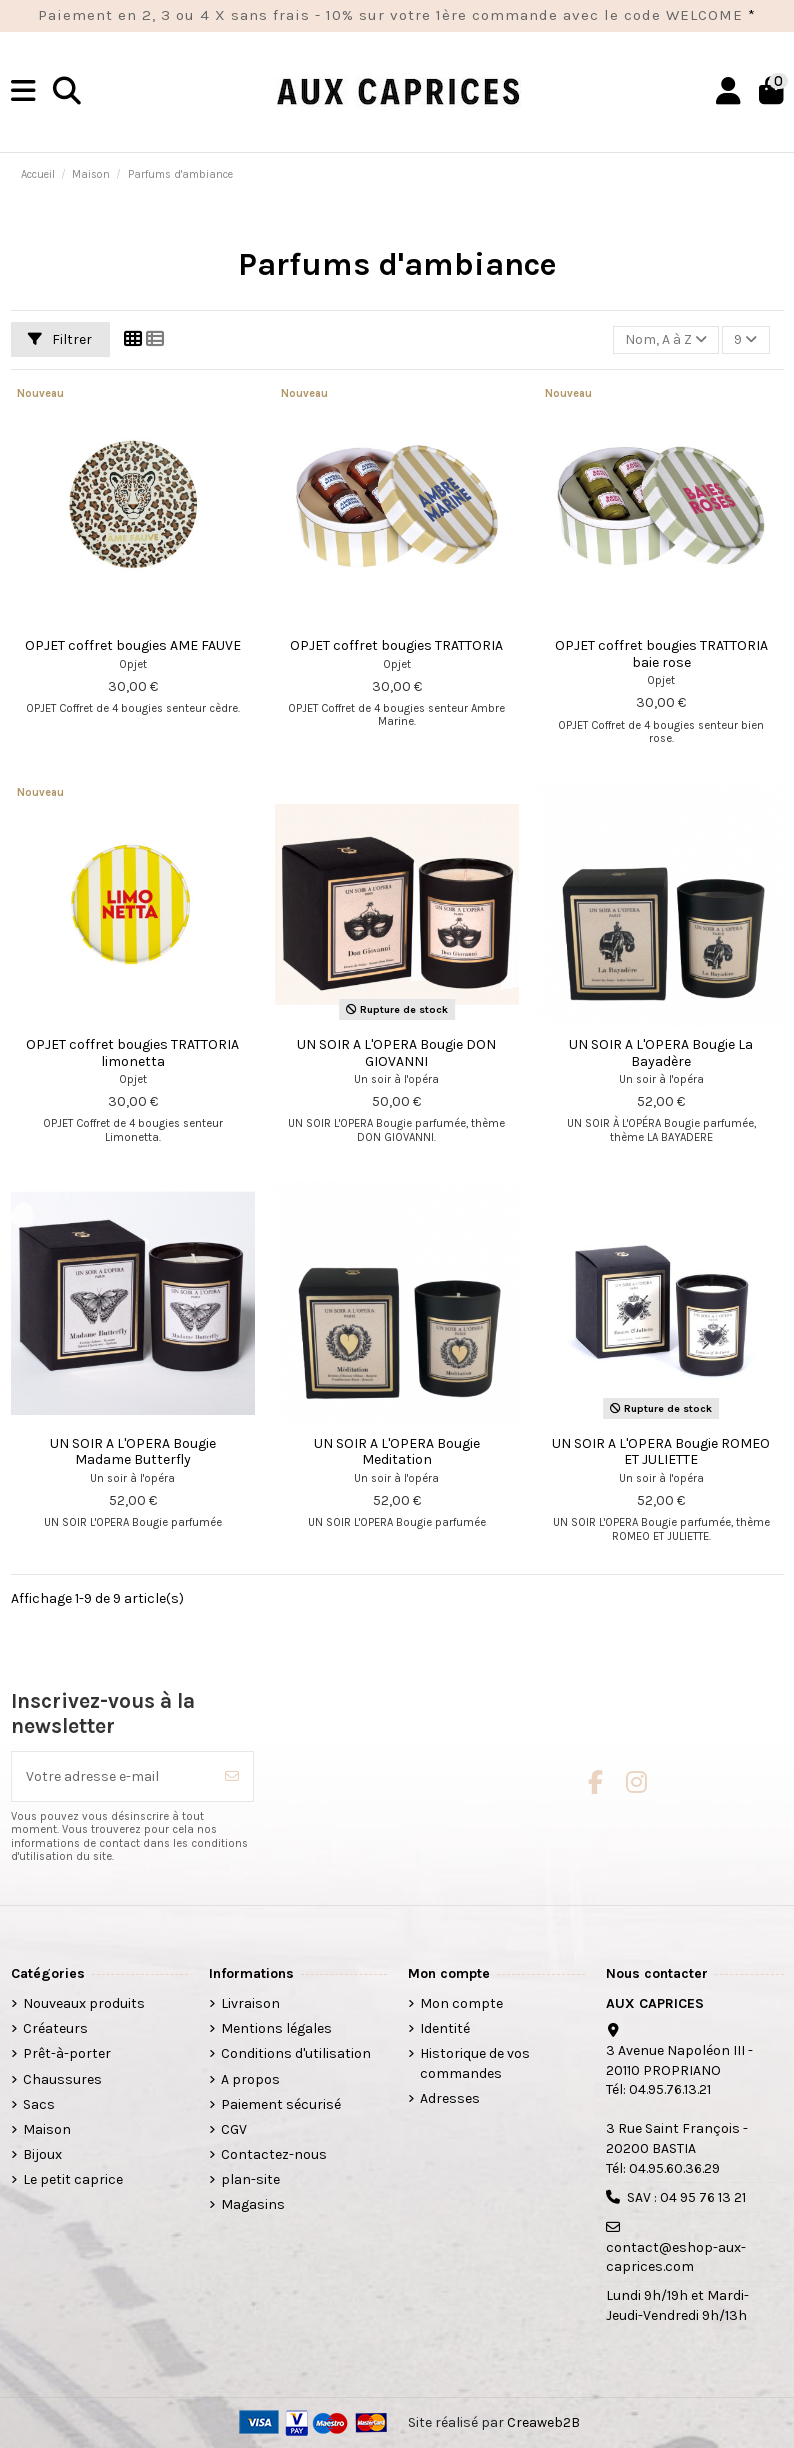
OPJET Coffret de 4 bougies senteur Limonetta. (133, 1130)
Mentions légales (276, 2028)
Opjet (133, 664)
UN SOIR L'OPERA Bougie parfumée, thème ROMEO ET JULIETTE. (661, 1529)
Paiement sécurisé (281, 2104)
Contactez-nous (274, 2154)
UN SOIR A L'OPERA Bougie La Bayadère (661, 1053)
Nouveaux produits (84, 2003)
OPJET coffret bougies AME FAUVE (133, 645)
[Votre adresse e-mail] (112, 1776)
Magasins (253, 2204)
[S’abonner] (232, 1776)
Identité (445, 2028)
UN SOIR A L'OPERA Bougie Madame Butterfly (133, 1452)
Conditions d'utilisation (296, 2053)
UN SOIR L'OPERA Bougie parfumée (133, 1522)
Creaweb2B (543, 2422)
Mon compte (461, 2003)
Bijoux (42, 2154)
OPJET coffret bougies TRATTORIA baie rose (661, 654)
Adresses (450, 2098)
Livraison (250, 2003)
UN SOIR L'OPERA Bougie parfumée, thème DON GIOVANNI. (396, 1130)
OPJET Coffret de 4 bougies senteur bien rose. (661, 732)
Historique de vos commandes (475, 2063)
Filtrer (60, 339)
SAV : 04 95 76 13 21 (686, 2197)
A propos (250, 2079)
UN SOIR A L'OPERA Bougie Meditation (397, 1452)
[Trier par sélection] (666, 340)
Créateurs (55, 2028)
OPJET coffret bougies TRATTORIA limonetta (132, 1053)
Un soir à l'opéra (396, 1079)
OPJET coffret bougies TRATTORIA (396, 645)
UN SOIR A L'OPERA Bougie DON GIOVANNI (396, 1053)
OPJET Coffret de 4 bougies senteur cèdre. (133, 708)
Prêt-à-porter (67, 2053)
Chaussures (62, 2079)
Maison (47, 2129)
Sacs (39, 2104)
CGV (234, 2129)
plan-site (250, 2179)
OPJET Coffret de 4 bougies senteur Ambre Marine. (396, 715)
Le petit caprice (73, 2179)
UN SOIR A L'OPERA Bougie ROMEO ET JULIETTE (661, 1452)
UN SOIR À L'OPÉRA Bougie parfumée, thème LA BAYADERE (661, 1130)
